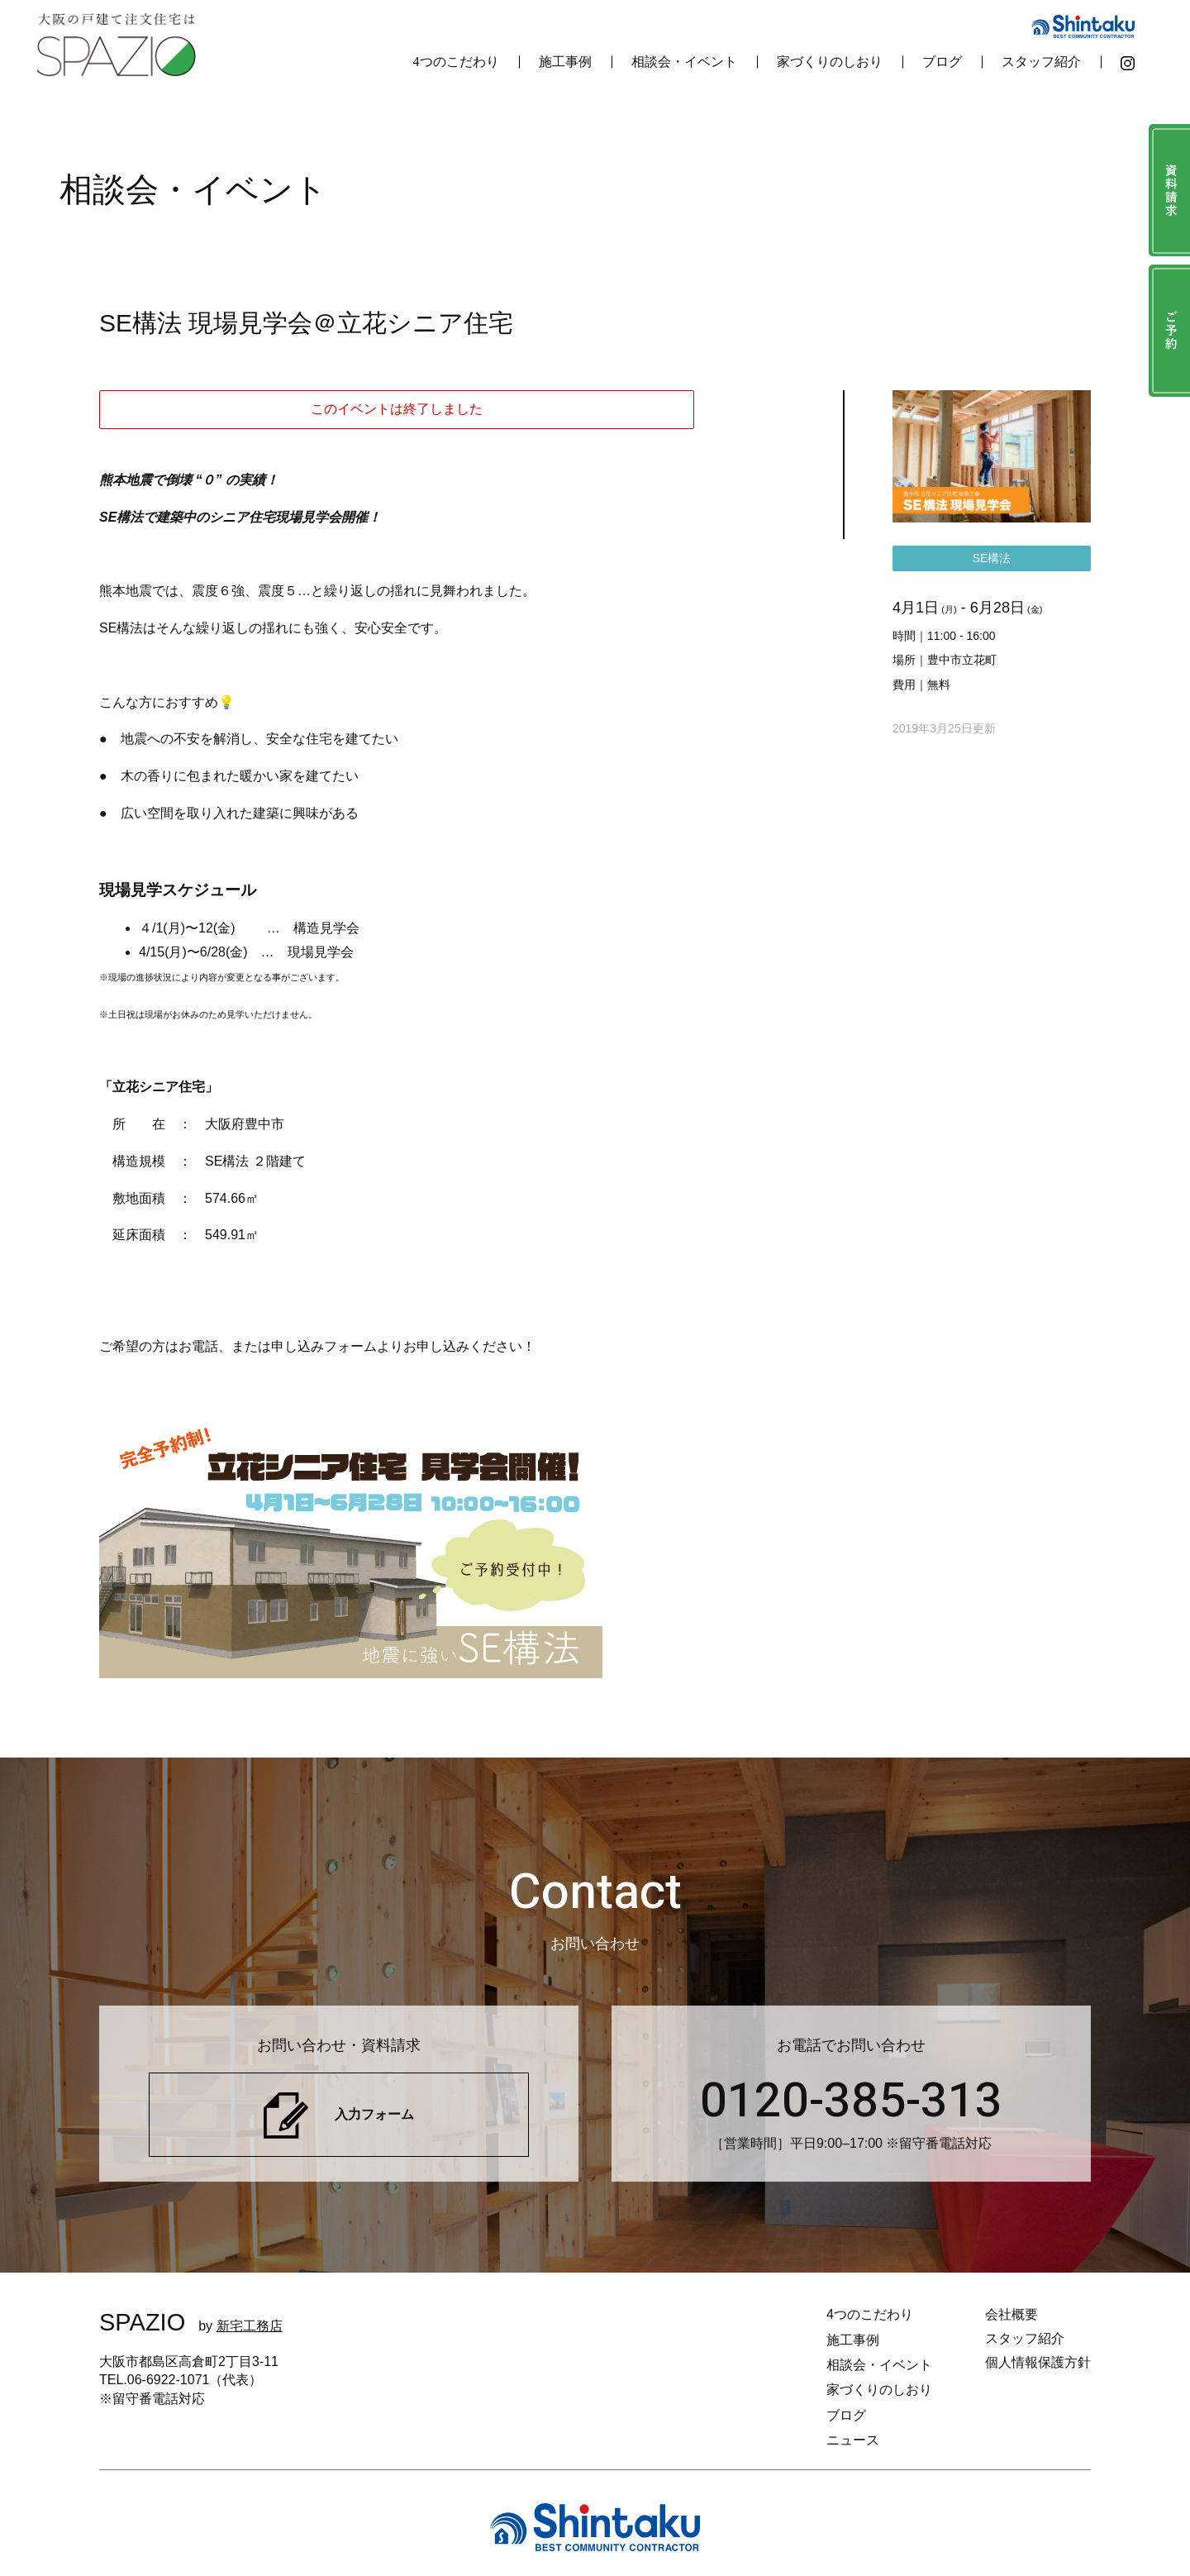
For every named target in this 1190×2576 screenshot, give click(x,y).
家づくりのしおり (830, 62)
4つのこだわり (456, 62)
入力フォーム (374, 2114)
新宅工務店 (250, 2326)
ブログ (942, 62)
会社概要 (1011, 2314)
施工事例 (565, 62)
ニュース (852, 2440)
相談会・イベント (684, 62)
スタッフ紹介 (1041, 62)
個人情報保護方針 (1038, 2362)
